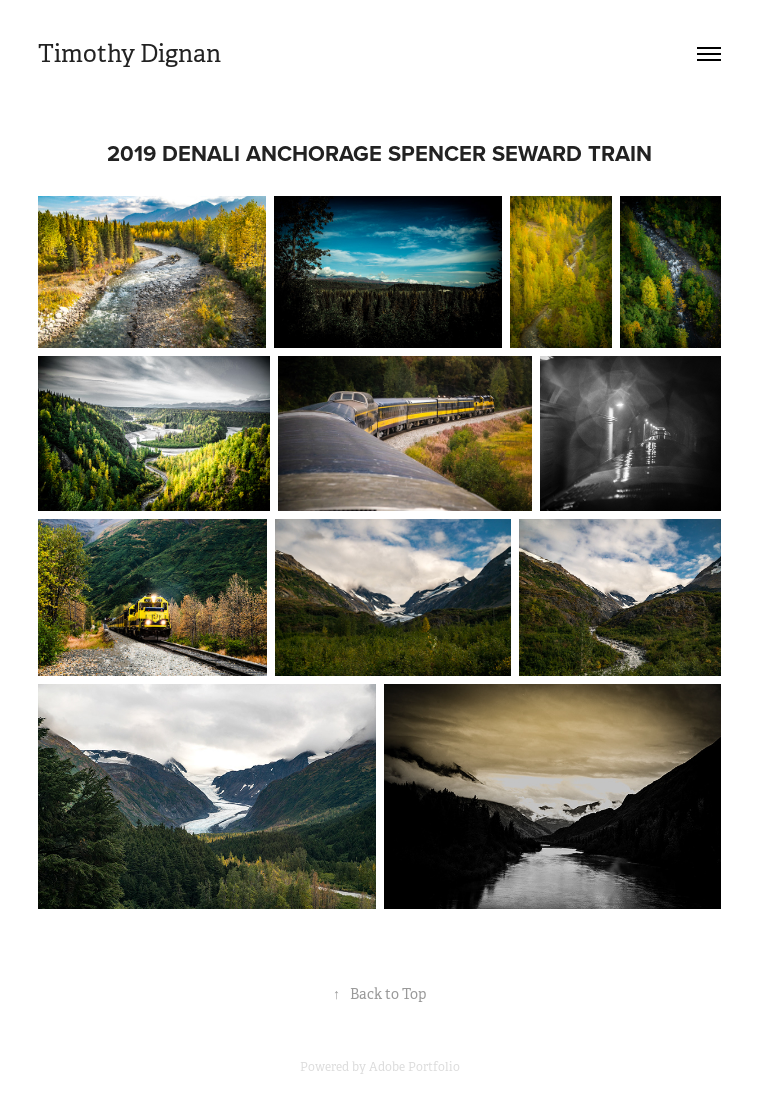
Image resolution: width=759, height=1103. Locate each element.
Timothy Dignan (129, 54)
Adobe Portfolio (414, 1067)
